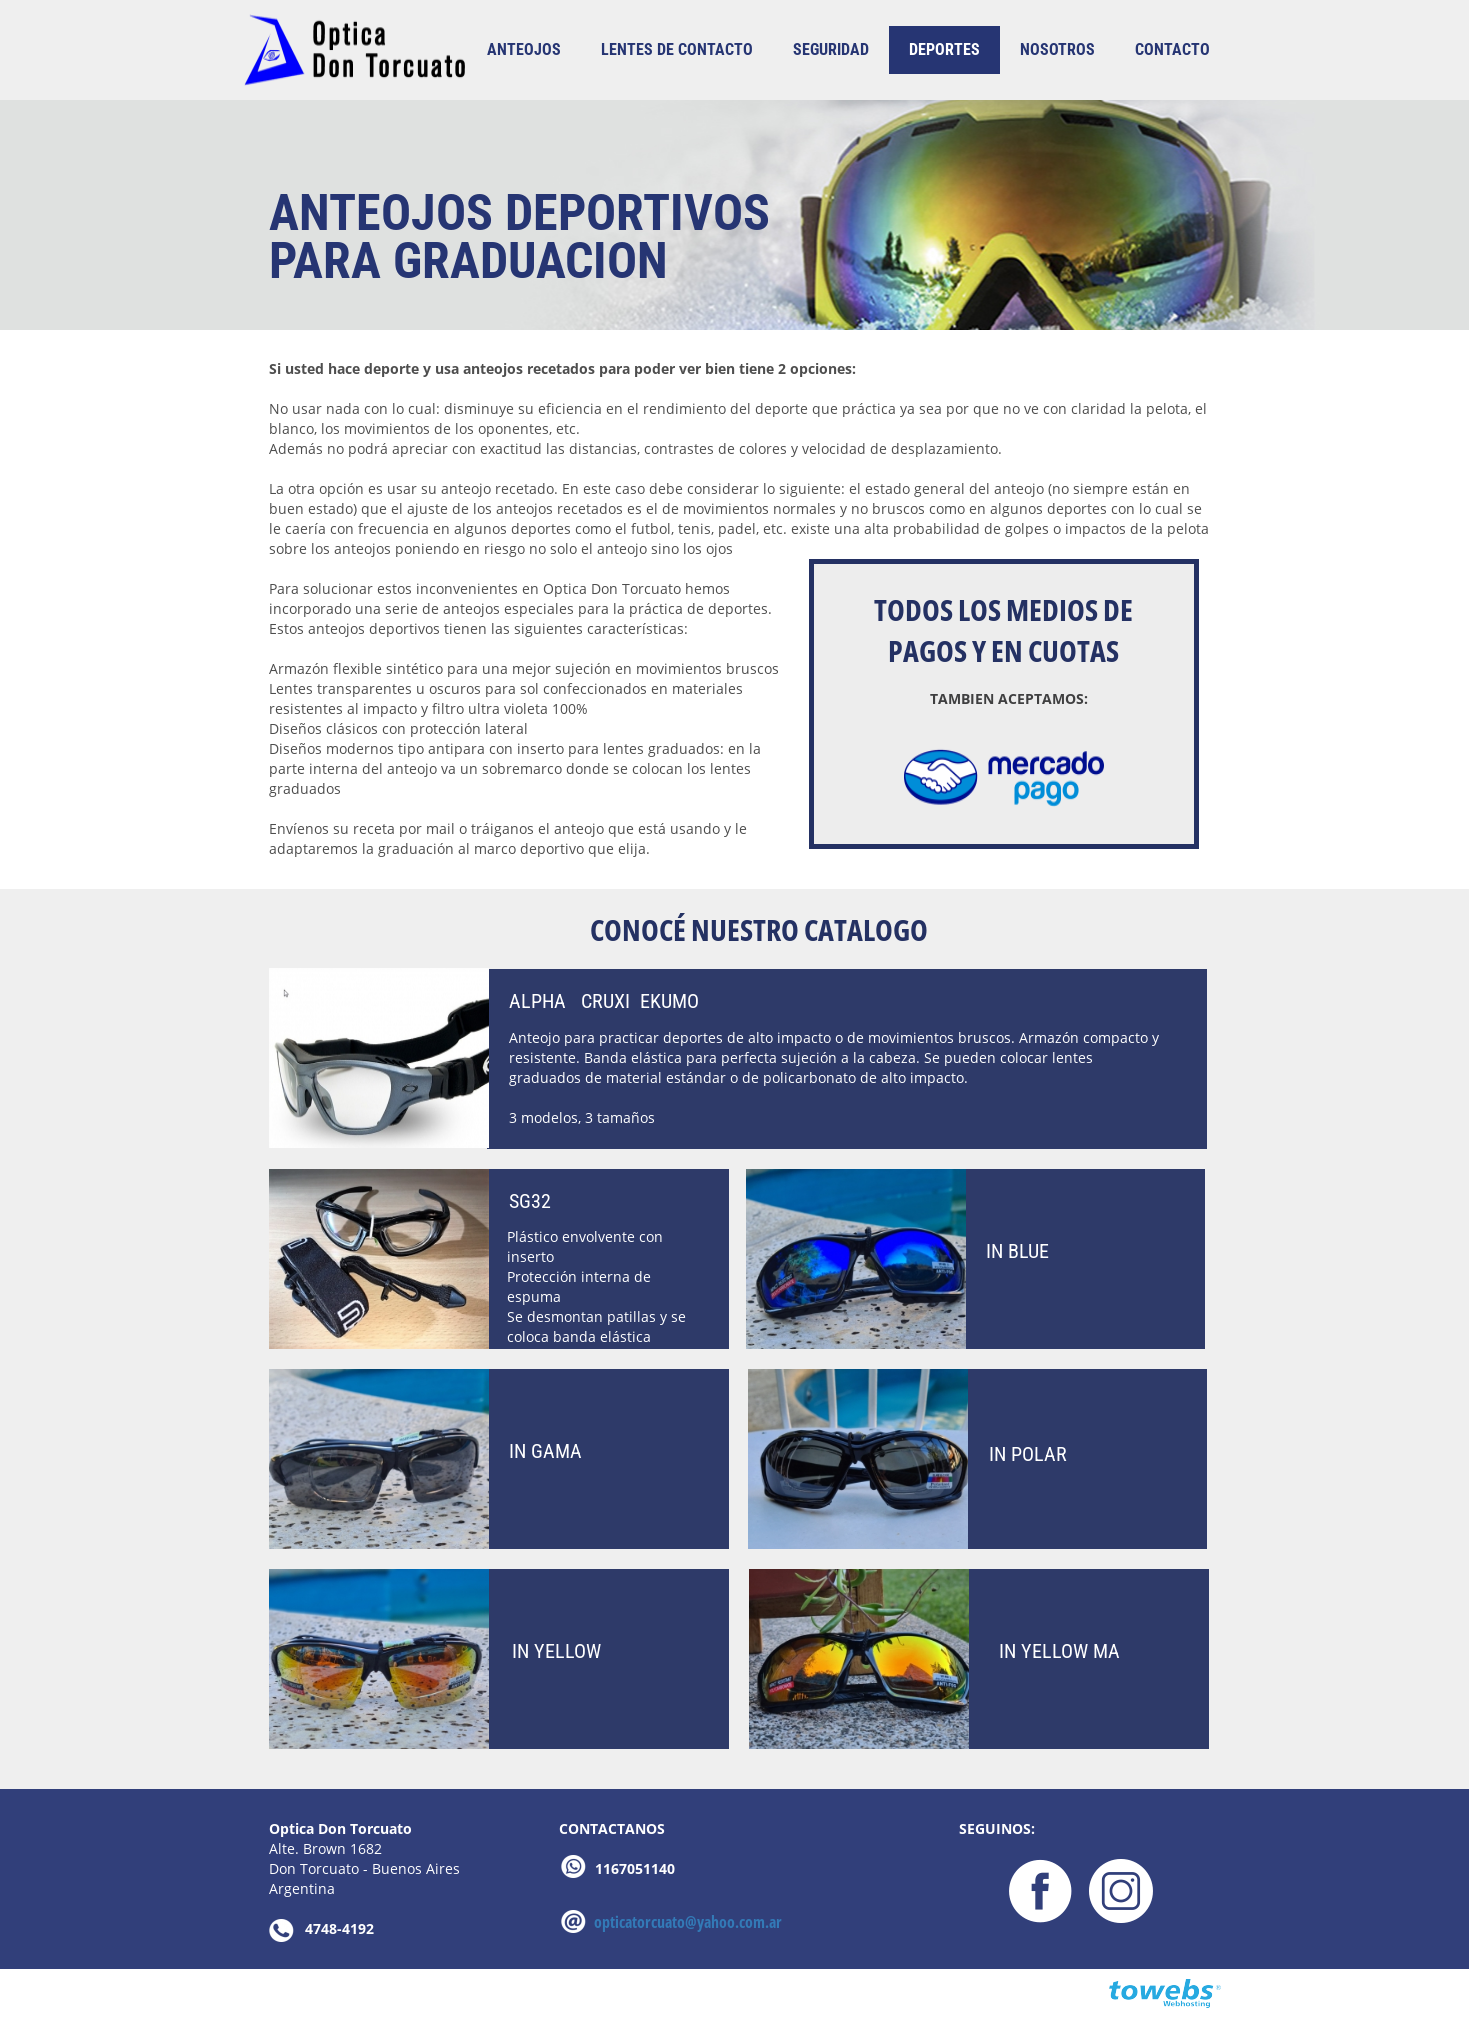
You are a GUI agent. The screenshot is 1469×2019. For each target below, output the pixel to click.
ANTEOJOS (524, 49)
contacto (1172, 49)
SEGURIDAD (831, 49)
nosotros (1057, 49)
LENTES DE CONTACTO (677, 49)
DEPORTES (944, 49)
